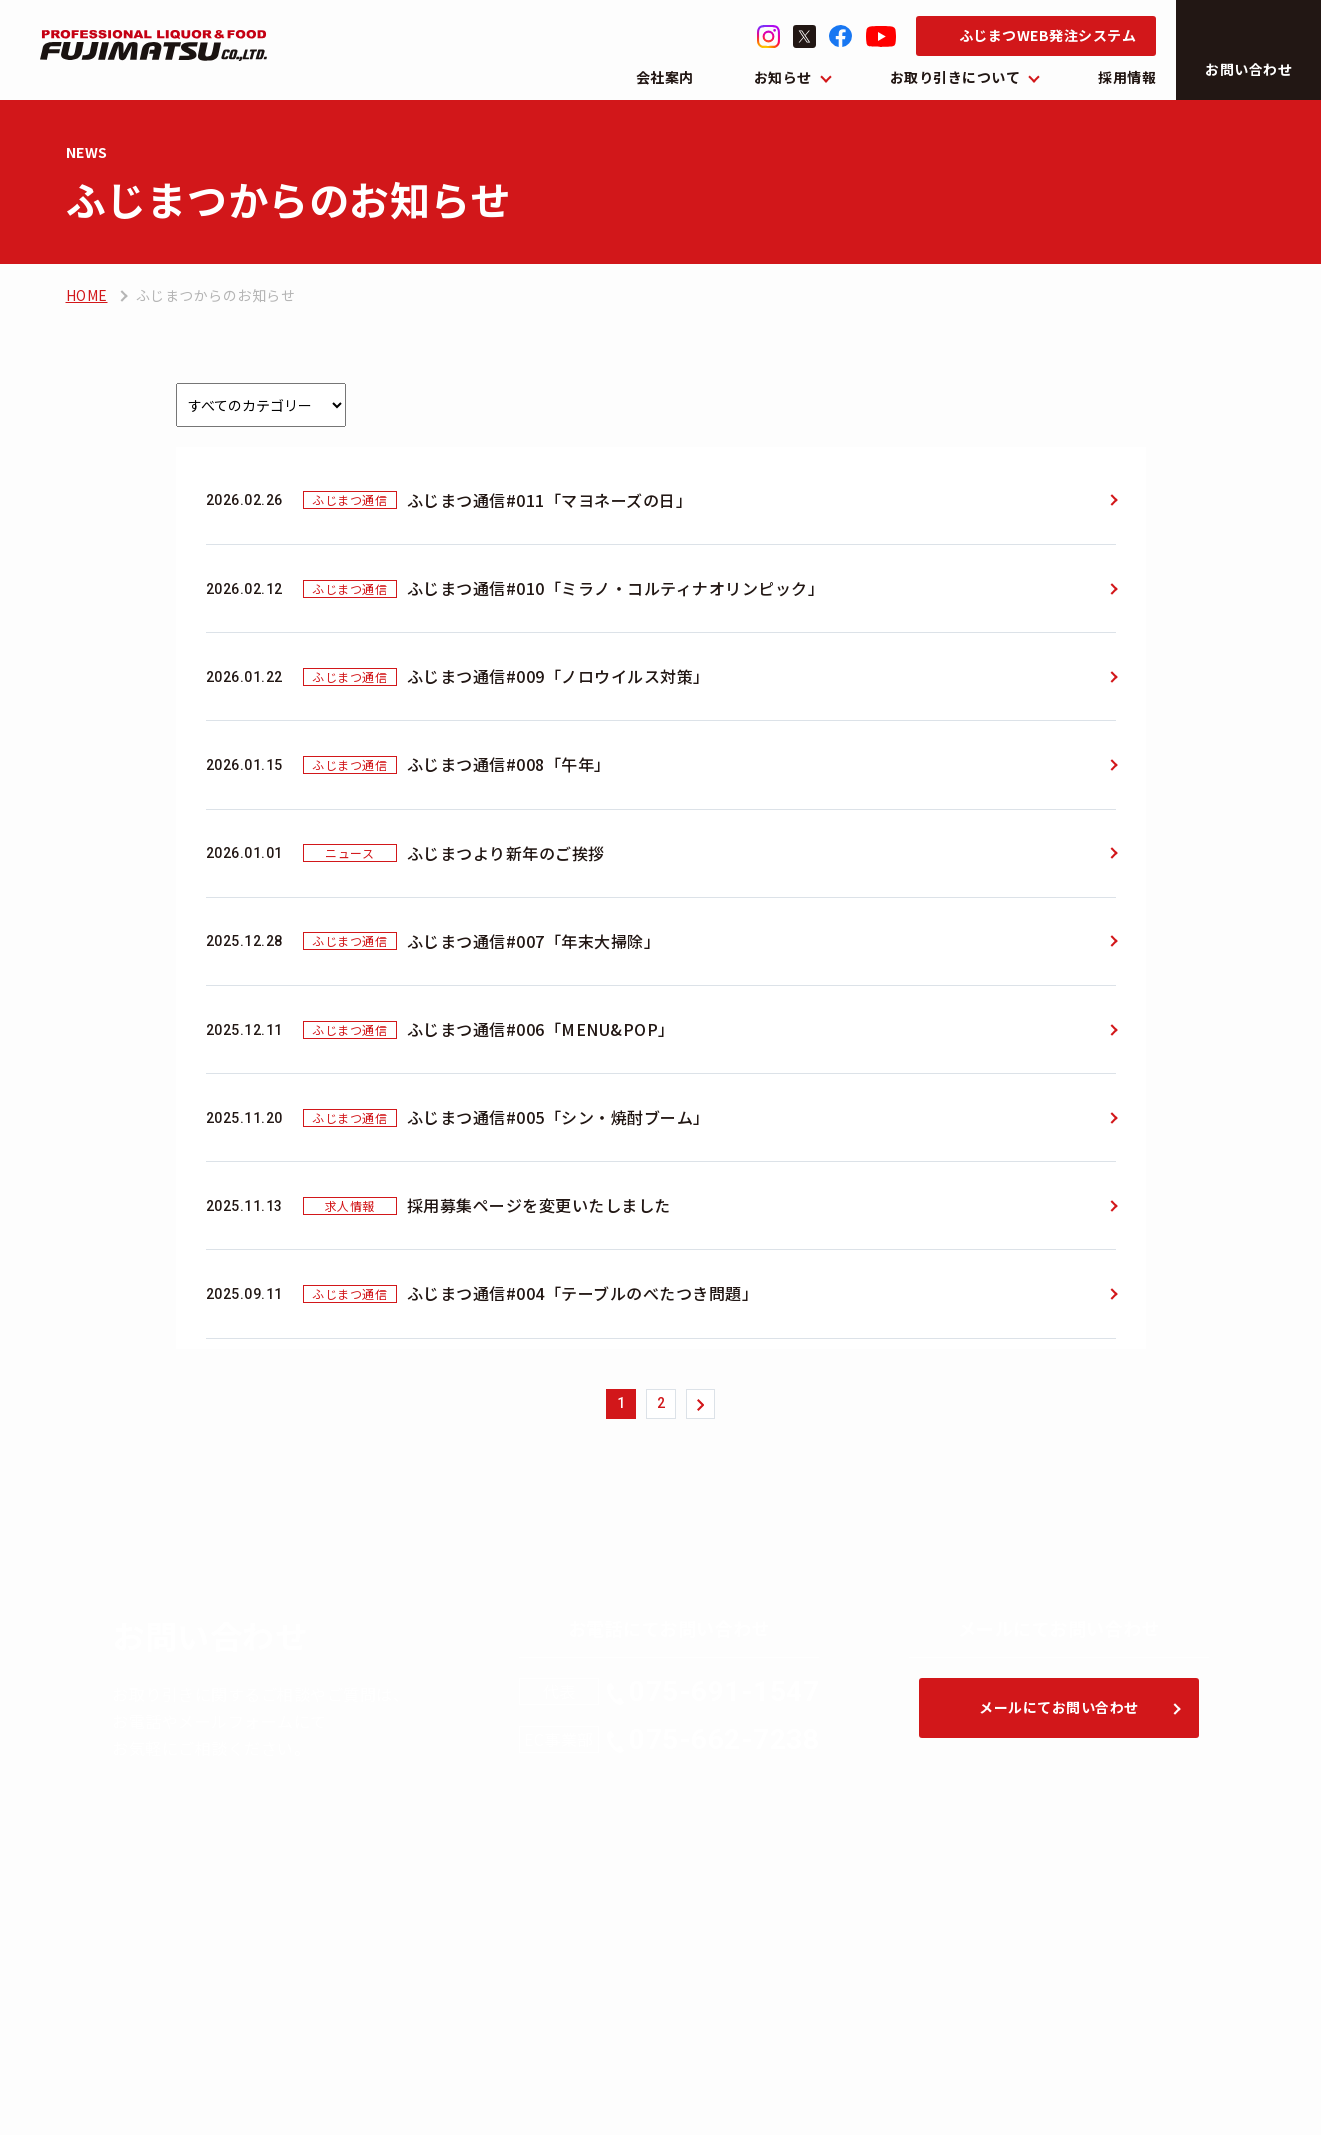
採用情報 (1127, 77)
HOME (87, 295)
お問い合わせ (1248, 69)
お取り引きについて (955, 77)
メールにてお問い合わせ (1059, 1707)
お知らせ (783, 77)
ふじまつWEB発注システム (1048, 35)
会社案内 (665, 77)
